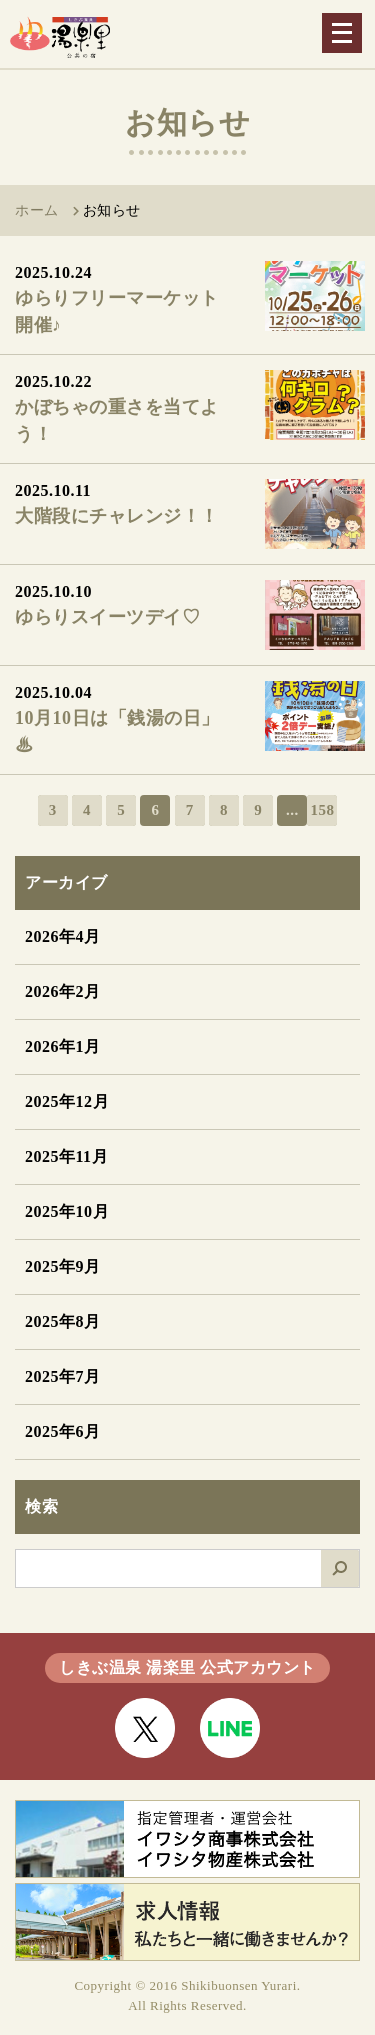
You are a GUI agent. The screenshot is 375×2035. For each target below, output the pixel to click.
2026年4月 (63, 936)
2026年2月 (63, 991)
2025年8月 (63, 1321)
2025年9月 (63, 1266)
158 (322, 810)
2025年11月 (66, 1156)
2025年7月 (63, 1376)
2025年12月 (67, 1101)
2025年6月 (63, 1431)
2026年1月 (63, 1046)
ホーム (37, 210)
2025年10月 (67, 1211)
